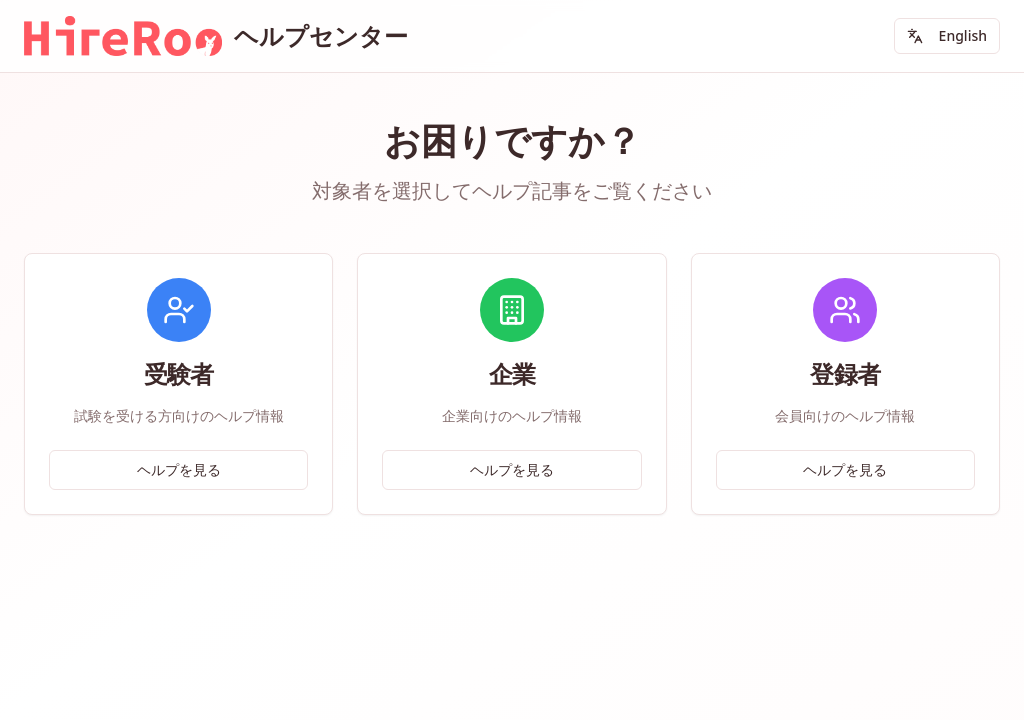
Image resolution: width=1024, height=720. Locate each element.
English (947, 35)
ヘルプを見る (179, 469)
